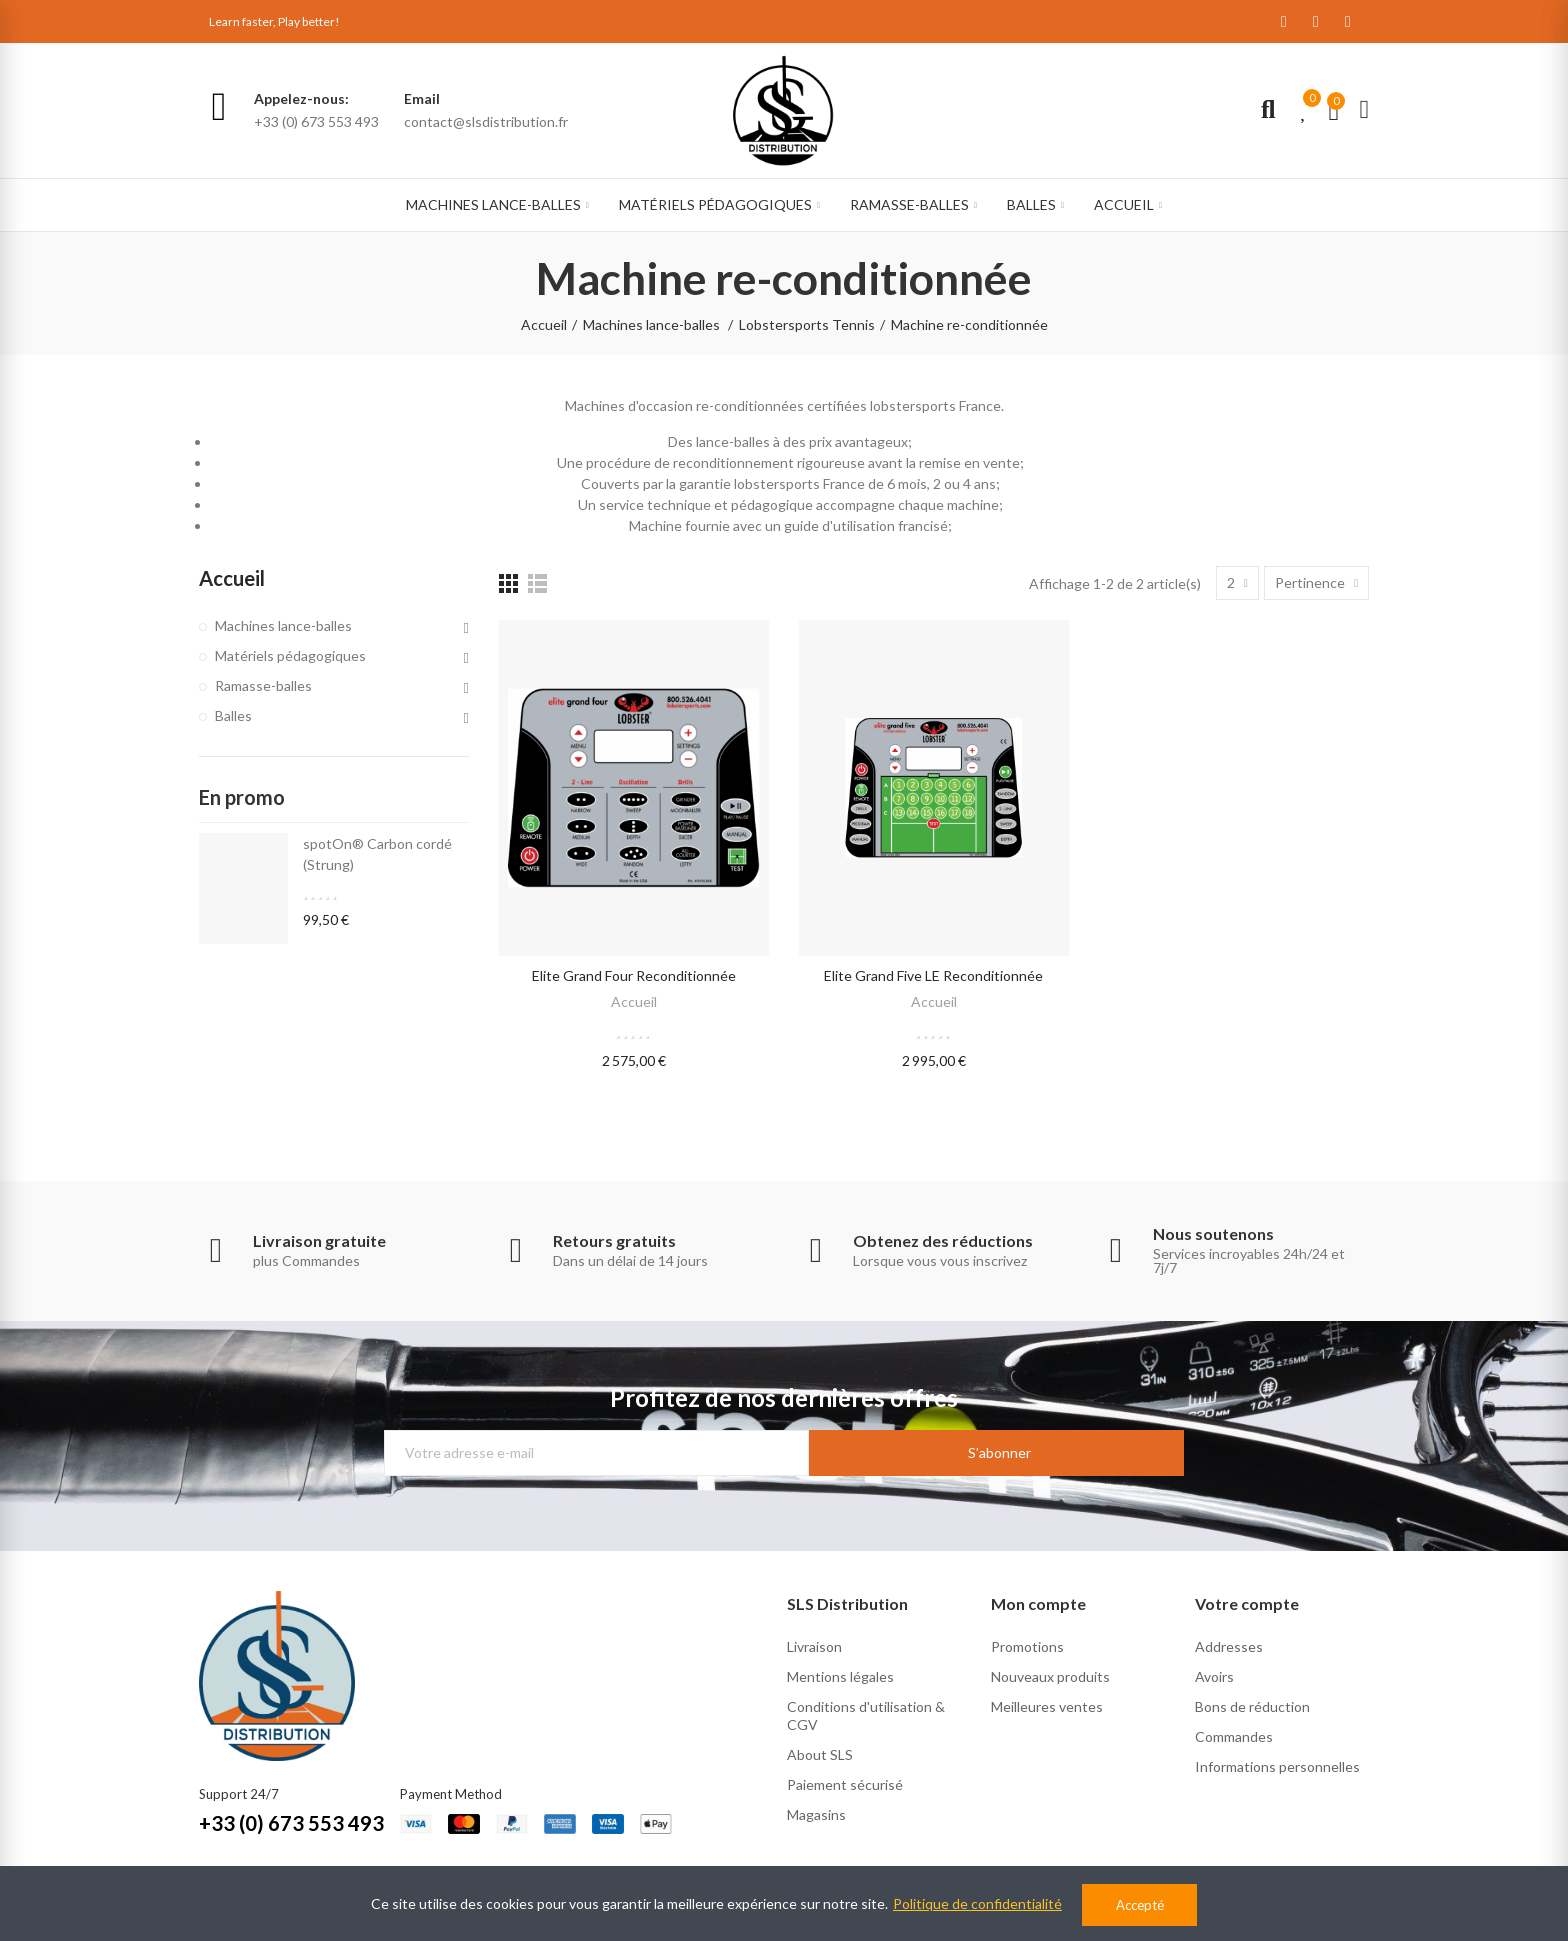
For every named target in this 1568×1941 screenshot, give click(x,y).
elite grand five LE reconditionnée (933, 975)
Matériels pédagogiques (290, 655)
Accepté (1140, 1905)
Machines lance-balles (283, 625)
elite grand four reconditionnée (634, 975)
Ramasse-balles (263, 685)
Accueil (634, 1001)
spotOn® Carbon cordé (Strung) (377, 854)
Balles (233, 715)
